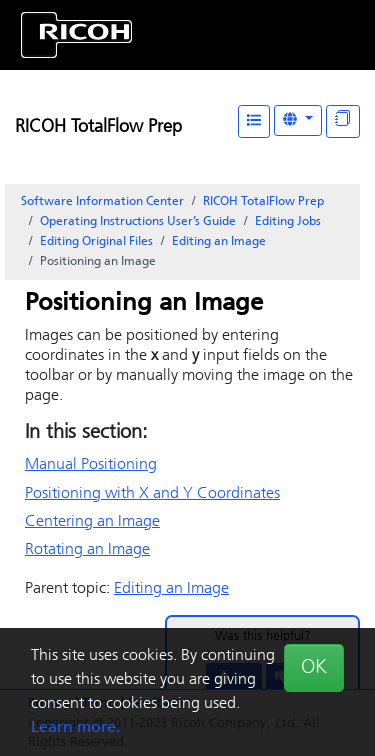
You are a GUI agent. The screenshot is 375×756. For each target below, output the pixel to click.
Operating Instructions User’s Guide (138, 222)
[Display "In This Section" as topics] (343, 121)
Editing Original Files (96, 242)
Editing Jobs (288, 222)
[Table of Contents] (254, 121)
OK (314, 668)
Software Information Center (102, 202)
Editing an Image (219, 242)
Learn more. (75, 728)
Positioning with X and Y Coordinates (152, 494)
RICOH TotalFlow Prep (98, 127)
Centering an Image (92, 522)
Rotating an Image (87, 550)
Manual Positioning (91, 465)
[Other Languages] (298, 120)
